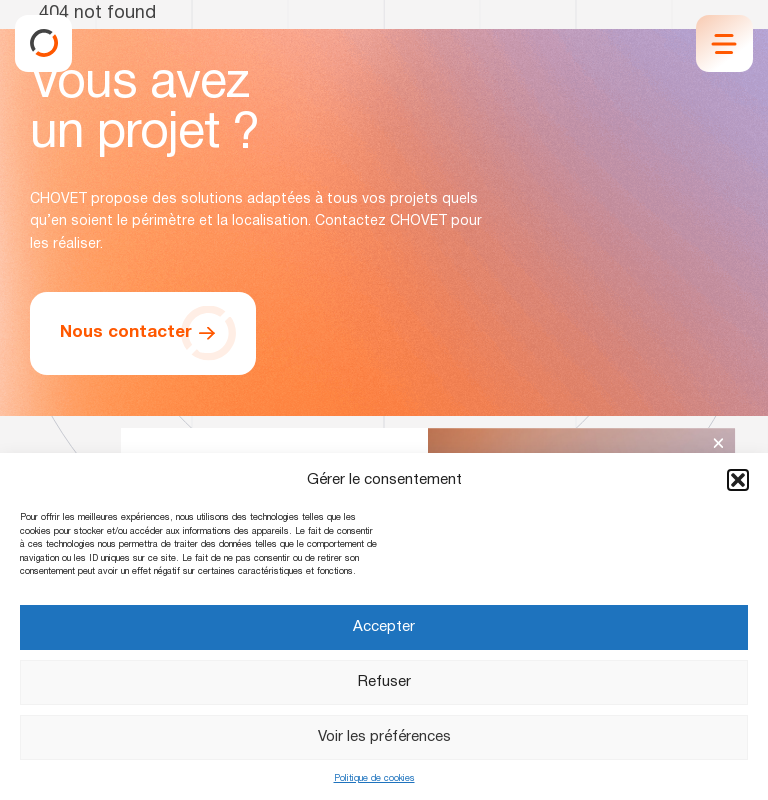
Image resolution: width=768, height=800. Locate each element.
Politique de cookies (374, 779)
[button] (738, 480)
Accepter (384, 627)
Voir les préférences (384, 737)
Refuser (384, 682)
